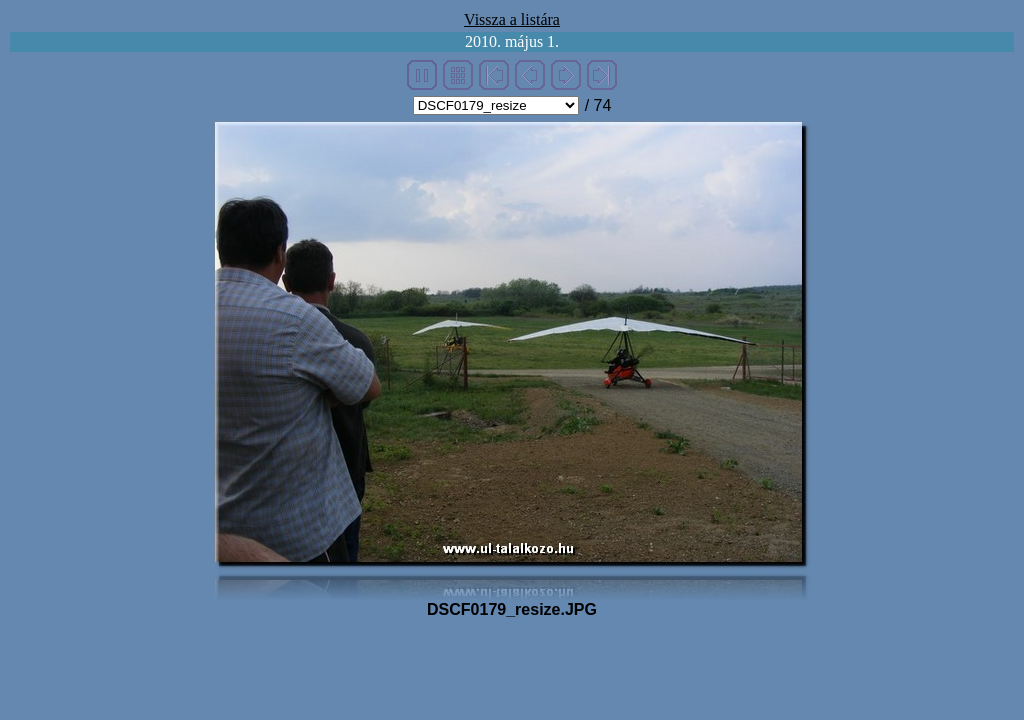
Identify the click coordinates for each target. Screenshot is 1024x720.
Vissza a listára (512, 19)
